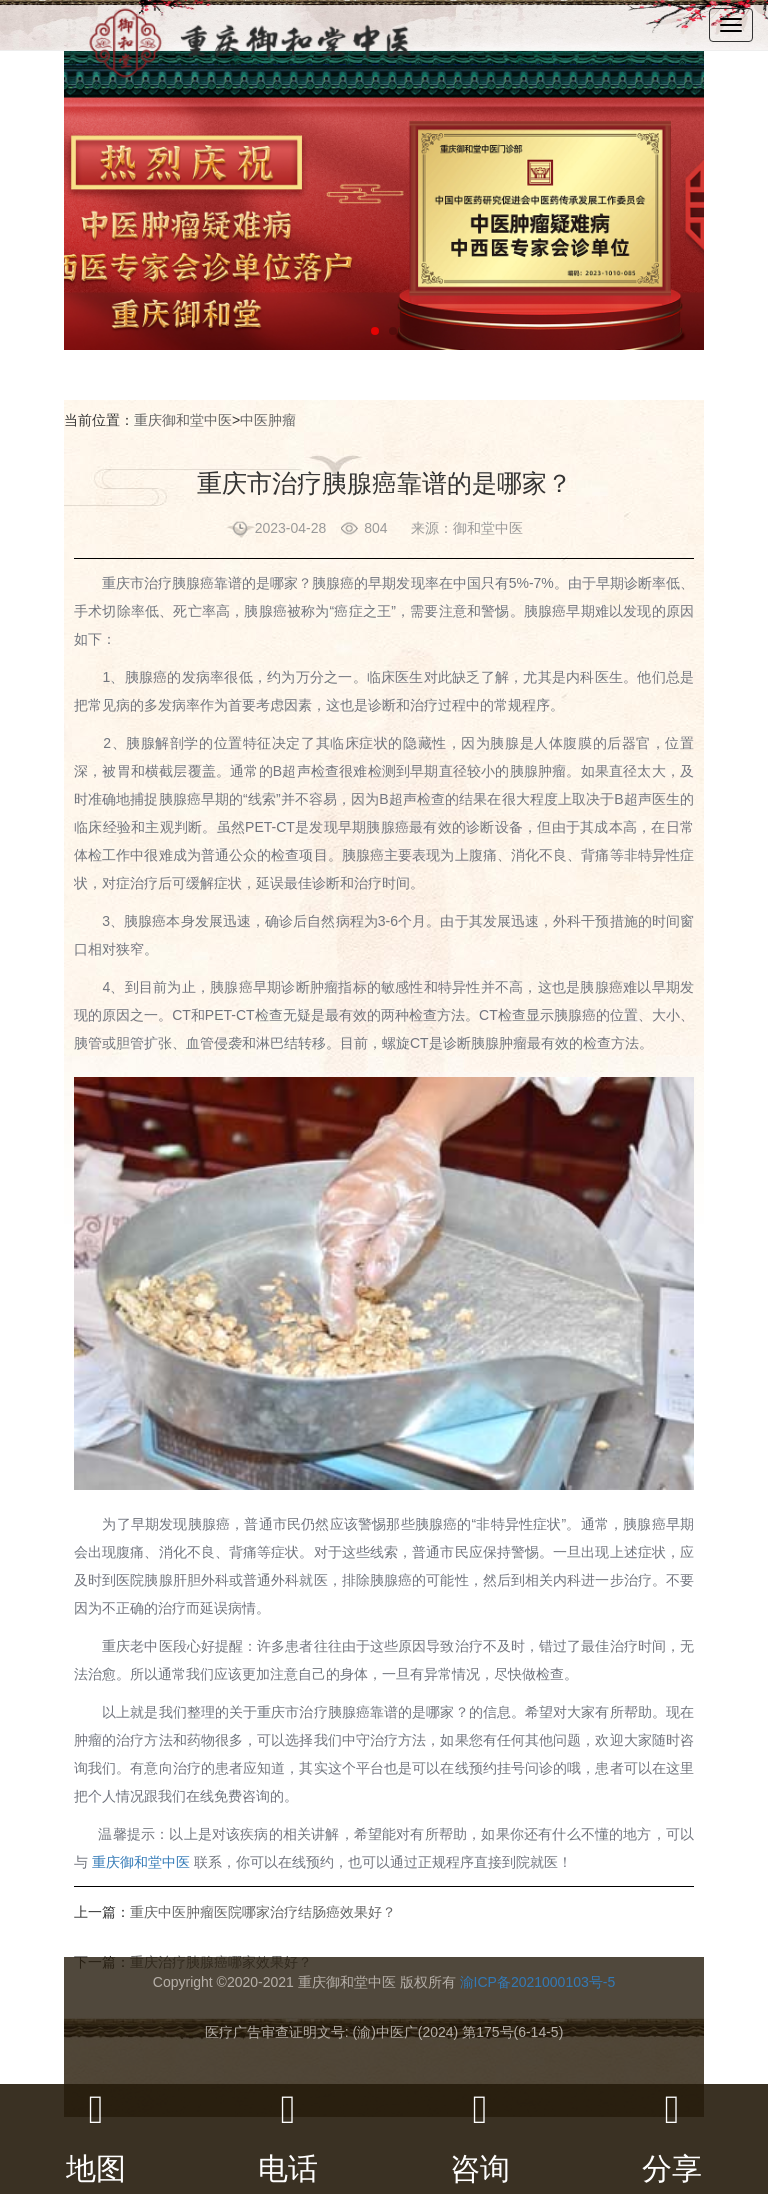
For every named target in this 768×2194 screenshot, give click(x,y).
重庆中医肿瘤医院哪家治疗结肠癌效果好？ (263, 1912)
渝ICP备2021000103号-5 (538, 1982)
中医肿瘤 (268, 420)
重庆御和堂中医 (183, 420)
